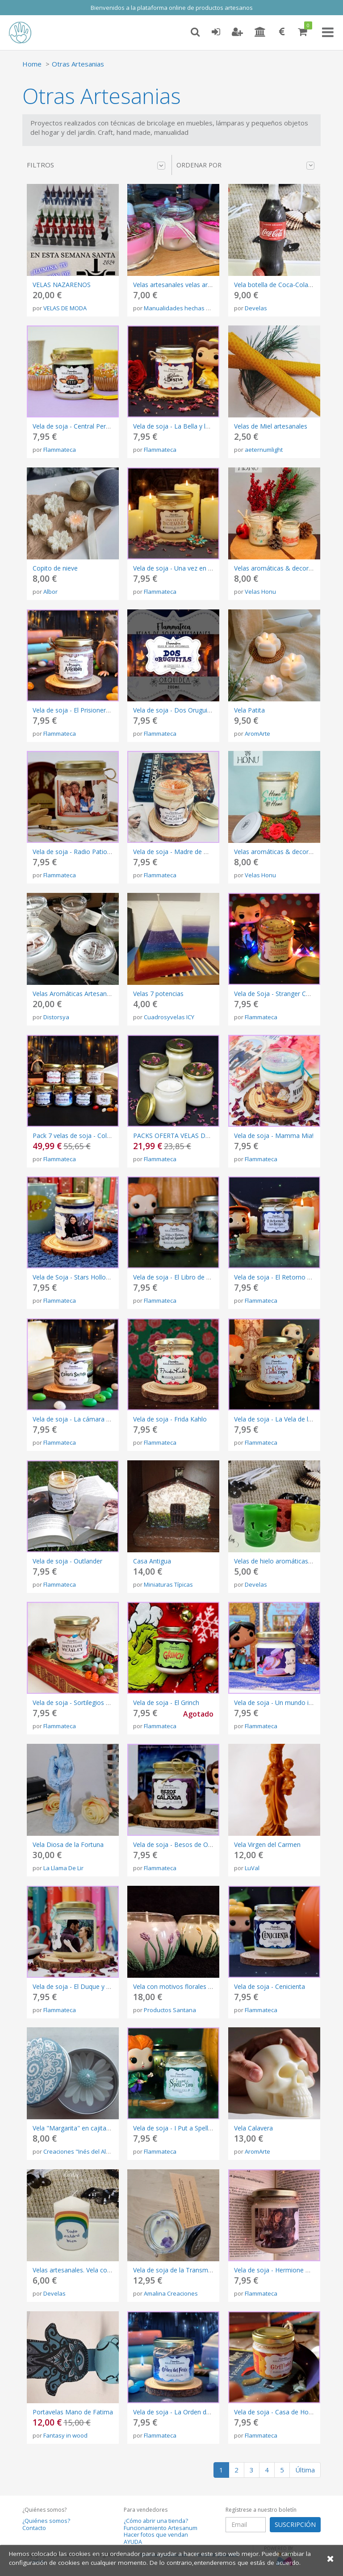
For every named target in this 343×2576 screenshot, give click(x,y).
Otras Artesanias (78, 63)
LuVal (252, 1868)
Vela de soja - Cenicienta (269, 1986)
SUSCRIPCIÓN (295, 2524)
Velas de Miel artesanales (270, 426)
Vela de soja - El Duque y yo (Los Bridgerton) (98, 1986)
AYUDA (133, 2542)
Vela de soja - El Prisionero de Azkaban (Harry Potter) (110, 710)
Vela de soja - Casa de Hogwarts (281, 2412)
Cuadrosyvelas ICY (169, 1017)
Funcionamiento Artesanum (160, 2528)
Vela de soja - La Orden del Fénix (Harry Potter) (201, 2412)
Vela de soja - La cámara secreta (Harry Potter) (101, 1419)
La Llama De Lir (63, 1868)
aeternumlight (264, 450)
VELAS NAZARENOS (62, 284)
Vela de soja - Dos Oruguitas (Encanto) (189, 710)
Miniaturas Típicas (168, 1584)
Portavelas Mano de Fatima (73, 2412)
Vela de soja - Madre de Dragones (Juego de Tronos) (209, 851)
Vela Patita (249, 710)
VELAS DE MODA (65, 308)
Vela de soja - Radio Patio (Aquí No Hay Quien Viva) (107, 851)
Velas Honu (260, 592)
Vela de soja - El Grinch (166, 1702)
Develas (256, 308)
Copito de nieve (55, 568)
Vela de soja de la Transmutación (181, 2270)
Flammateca (59, 450)
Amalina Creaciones (171, 2293)
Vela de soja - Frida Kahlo (170, 1419)
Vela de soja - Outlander (67, 1561)
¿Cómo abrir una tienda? (156, 2521)
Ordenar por (245, 165)
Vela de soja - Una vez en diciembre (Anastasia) (201, 568)
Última (305, 2469)
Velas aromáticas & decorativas (280, 851)
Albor (50, 592)
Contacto (34, 2528)
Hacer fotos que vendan (156, 2534)
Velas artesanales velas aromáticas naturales (198, 284)
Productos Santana (170, 2010)
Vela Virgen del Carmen (267, 1844)
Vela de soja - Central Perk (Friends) (84, 426)
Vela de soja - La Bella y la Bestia (181, 426)
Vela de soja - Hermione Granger (281, 2270)
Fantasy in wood (65, 2435)
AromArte (257, 733)
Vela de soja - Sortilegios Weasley (81, 1702)
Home (32, 63)
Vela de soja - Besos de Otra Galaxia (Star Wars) (203, 1844)
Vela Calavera (253, 2128)
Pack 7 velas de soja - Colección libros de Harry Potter (111, 1135)
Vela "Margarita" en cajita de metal (83, 2128)
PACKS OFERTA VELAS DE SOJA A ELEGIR (193, 1135)
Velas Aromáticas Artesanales (75, 993)
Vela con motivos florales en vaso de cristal (196, 1986)
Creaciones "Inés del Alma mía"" (87, 2151)
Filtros (96, 165)
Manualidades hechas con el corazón (195, 308)
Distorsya (56, 1017)
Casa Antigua (152, 1561)
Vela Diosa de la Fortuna (68, 1844)
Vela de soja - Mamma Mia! (274, 1135)
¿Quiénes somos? (46, 2521)
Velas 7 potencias (158, 993)
